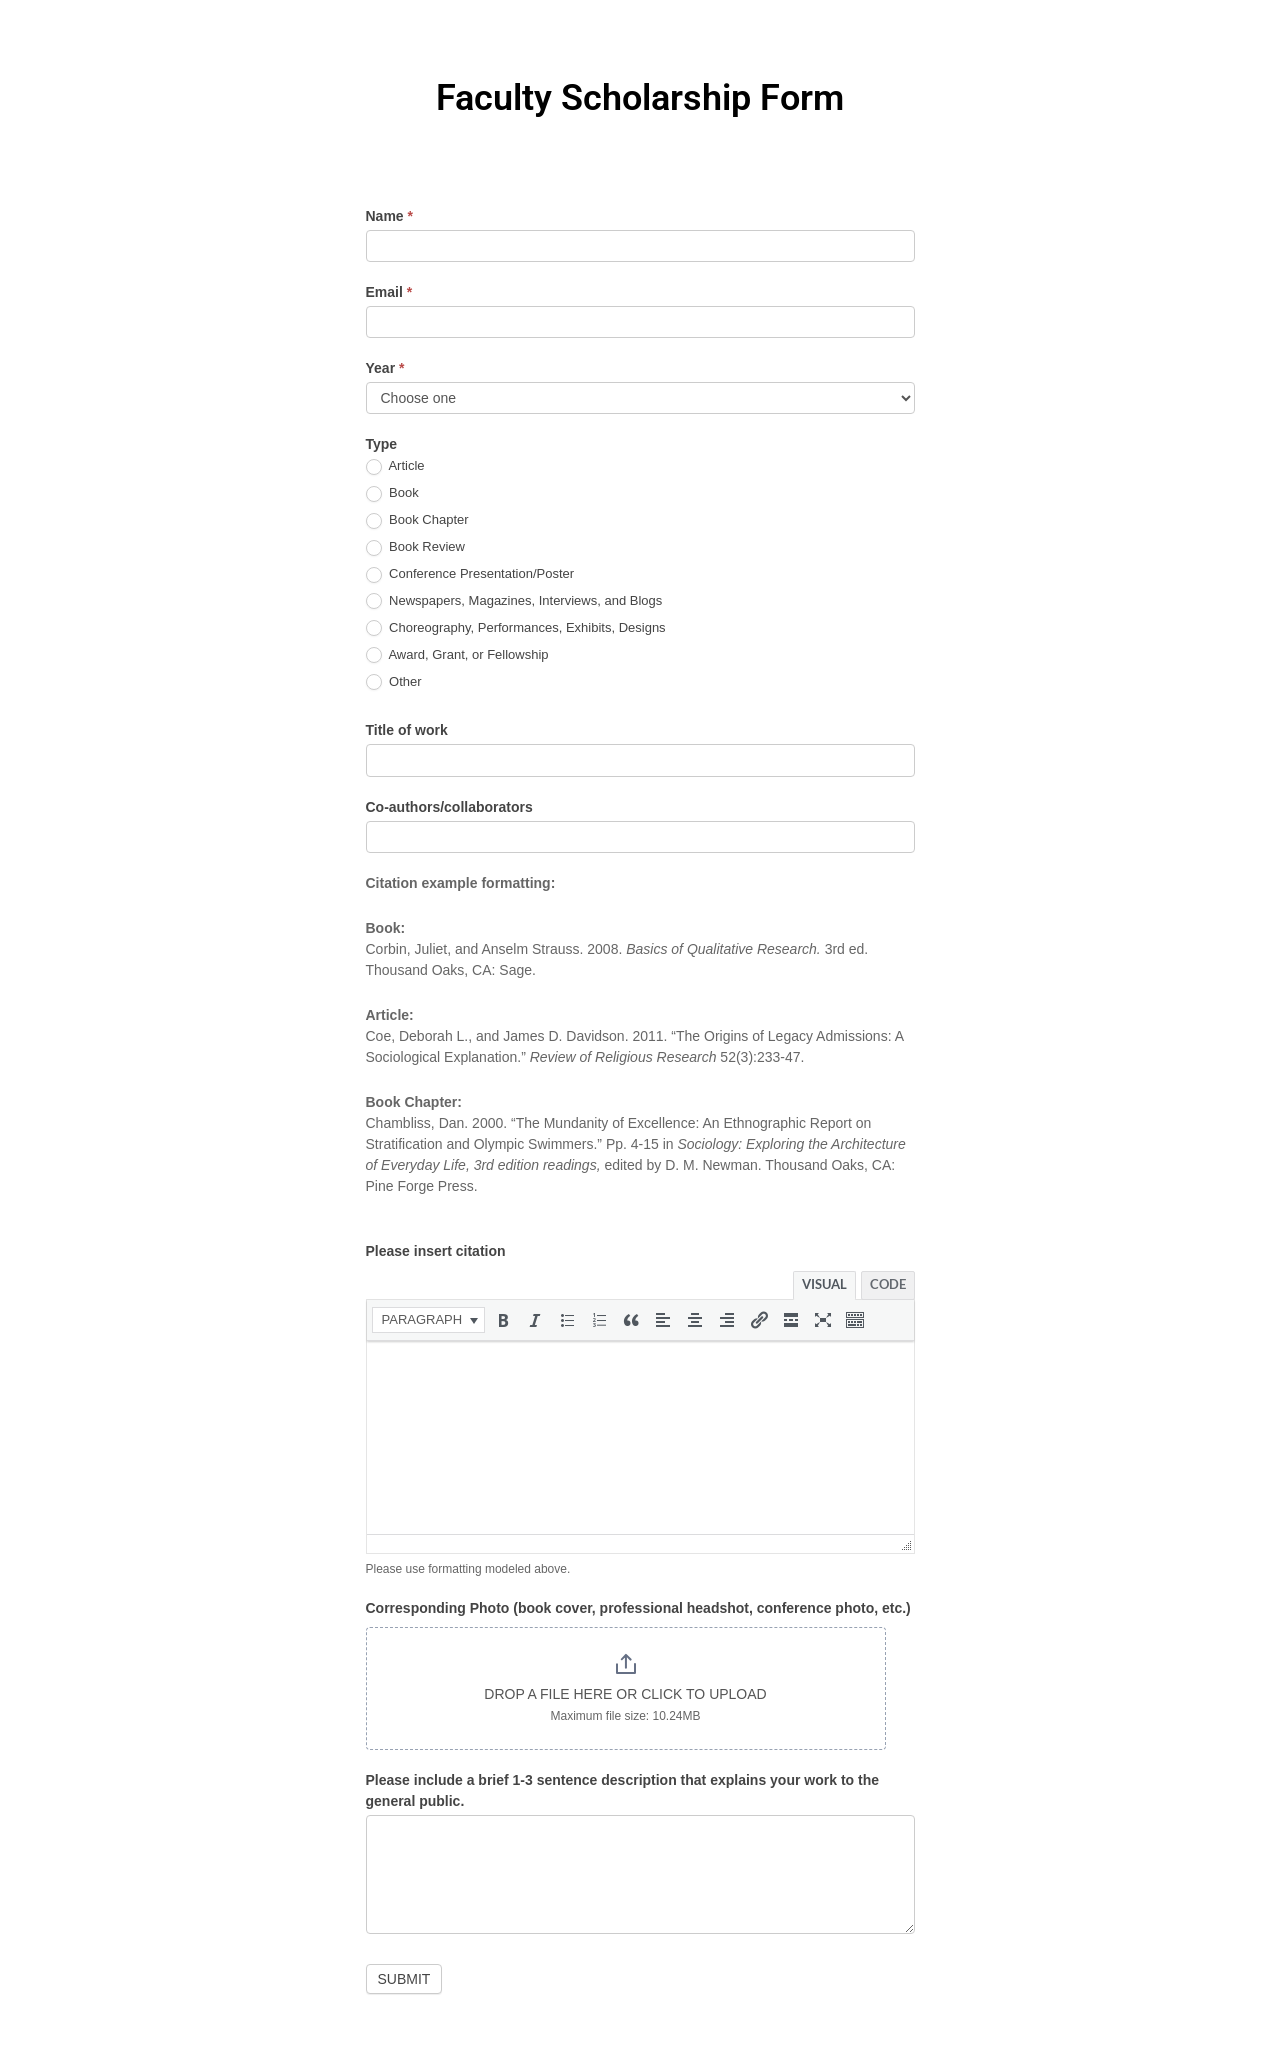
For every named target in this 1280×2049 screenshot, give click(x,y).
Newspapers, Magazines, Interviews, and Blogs (514, 601)
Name (389, 216)
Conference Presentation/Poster (470, 574)
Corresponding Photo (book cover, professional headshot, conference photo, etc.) (638, 1608)
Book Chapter (417, 520)
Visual (824, 1284)
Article (395, 466)
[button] (428, 1320)
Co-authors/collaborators (449, 807)
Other (394, 682)
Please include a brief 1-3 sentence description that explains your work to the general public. (622, 1790)
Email (389, 292)
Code (888, 1284)
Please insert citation (436, 1251)
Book (392, 493)
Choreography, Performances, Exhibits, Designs (516, 628)
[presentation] (428, 1320)
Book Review (415, 547)
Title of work (407, 730)
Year (385, 368)
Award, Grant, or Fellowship (457, 655)
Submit (404, 1979)
